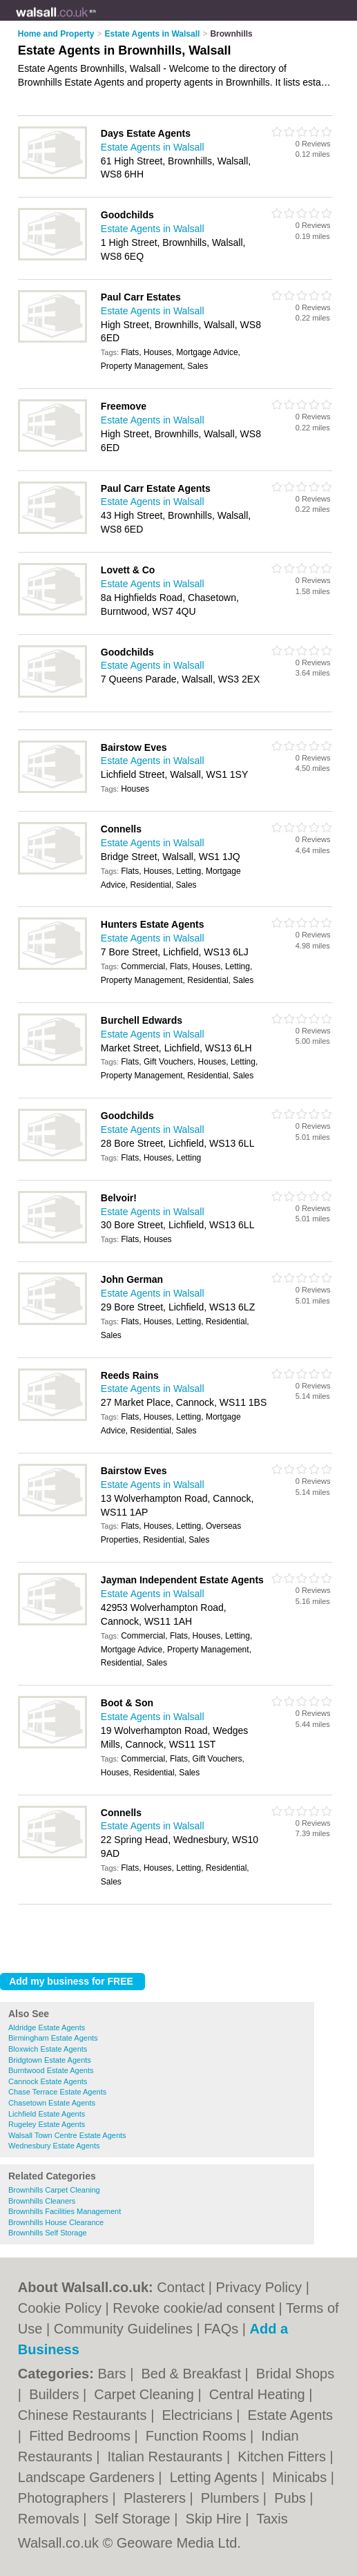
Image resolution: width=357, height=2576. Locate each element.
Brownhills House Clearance (56, 2222)
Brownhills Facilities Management (64, 2211)
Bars (113, 2373)
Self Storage (135, 2518)
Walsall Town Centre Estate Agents (67, 2135)
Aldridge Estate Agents (46, 2027)
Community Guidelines (123, 2328)
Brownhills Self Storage (47, 2233)
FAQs (221, 2328)
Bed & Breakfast (192, 2373)
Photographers (65, 2498)
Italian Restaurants (167, 2456)
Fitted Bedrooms (81, 2435)
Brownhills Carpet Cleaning (54, 2190)
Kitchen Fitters (283, 2456)
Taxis (272, 2518)
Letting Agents (215, 2477)
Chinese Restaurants (84, 2415)
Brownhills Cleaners (41, 2201)
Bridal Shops (295, 2373)
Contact (180, 2287)
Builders (56, 2394)
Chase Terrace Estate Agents (57, 2092)
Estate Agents (290, 2415)
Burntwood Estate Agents (51, 2070)
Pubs (291, 2498)
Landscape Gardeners (88, 2477)
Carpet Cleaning (145, 2394)
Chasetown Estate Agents (51, 2103)
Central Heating (259, 2394)
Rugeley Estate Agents (46, 2124)
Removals (50, 2518)
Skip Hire (216, 2518)
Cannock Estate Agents (47, 2081)
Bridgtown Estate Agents (49, 2060)
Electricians (199, 2415)
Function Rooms (198, 2435)
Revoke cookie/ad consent (194, 2308)
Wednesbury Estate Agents (54, 2145)
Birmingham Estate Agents (53, 2038)
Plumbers (232, 2498)
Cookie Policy (60, 2308)
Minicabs (301, 2477)
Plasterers (157, 2498)
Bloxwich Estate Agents (47, 2049)
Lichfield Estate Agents (46, 2114)
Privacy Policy (259, 2287)
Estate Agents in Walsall (152, 147)
